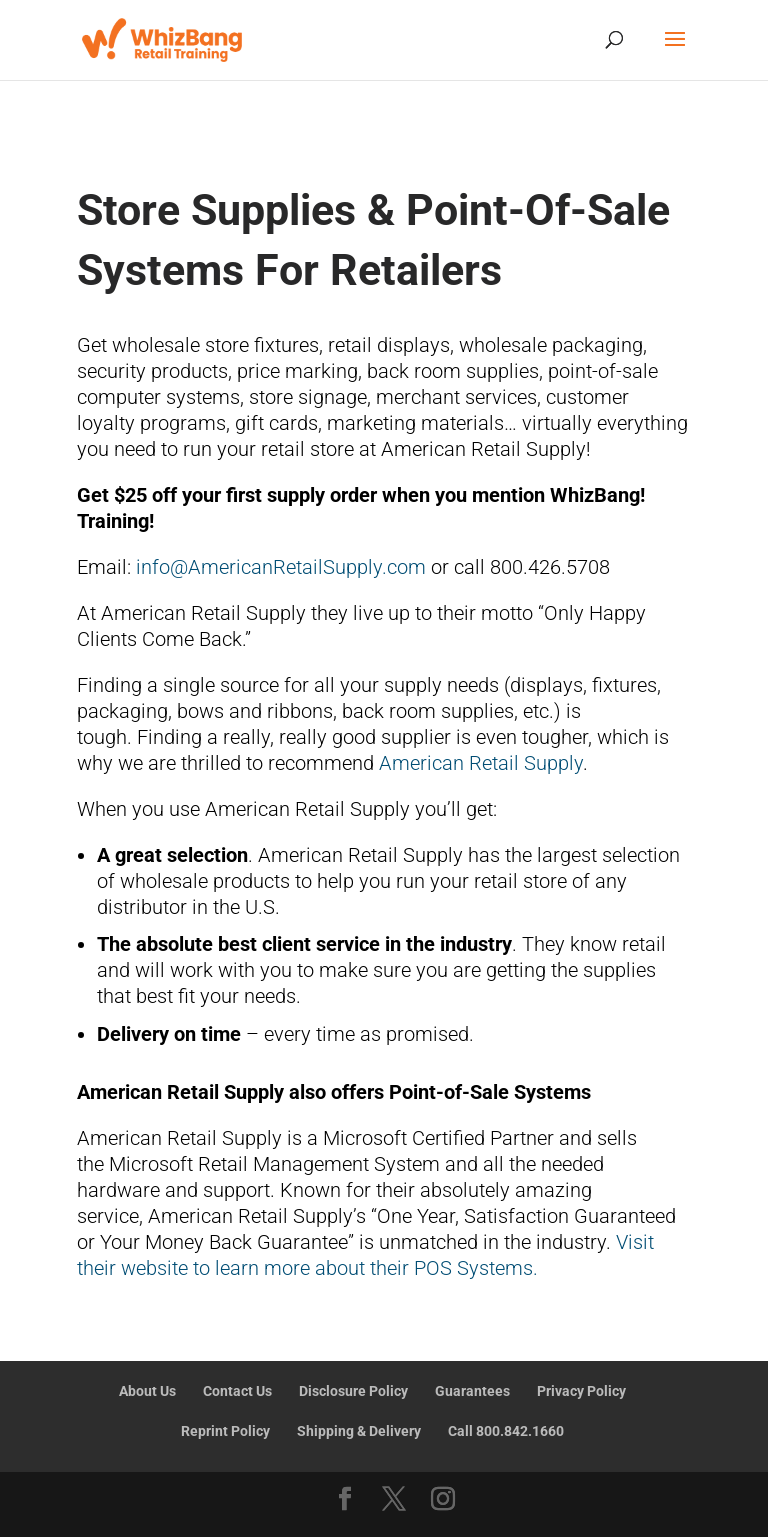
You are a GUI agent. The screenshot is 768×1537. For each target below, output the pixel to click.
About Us (147, 1391)
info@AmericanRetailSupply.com (281, 567)
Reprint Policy (225, 1431)
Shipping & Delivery (359, 1431)
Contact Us (237, 1391)
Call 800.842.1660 (506, 1431)
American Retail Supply (481, 763)
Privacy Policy (581, 1391)
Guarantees (472, 1391)
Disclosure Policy (353, 1391)
